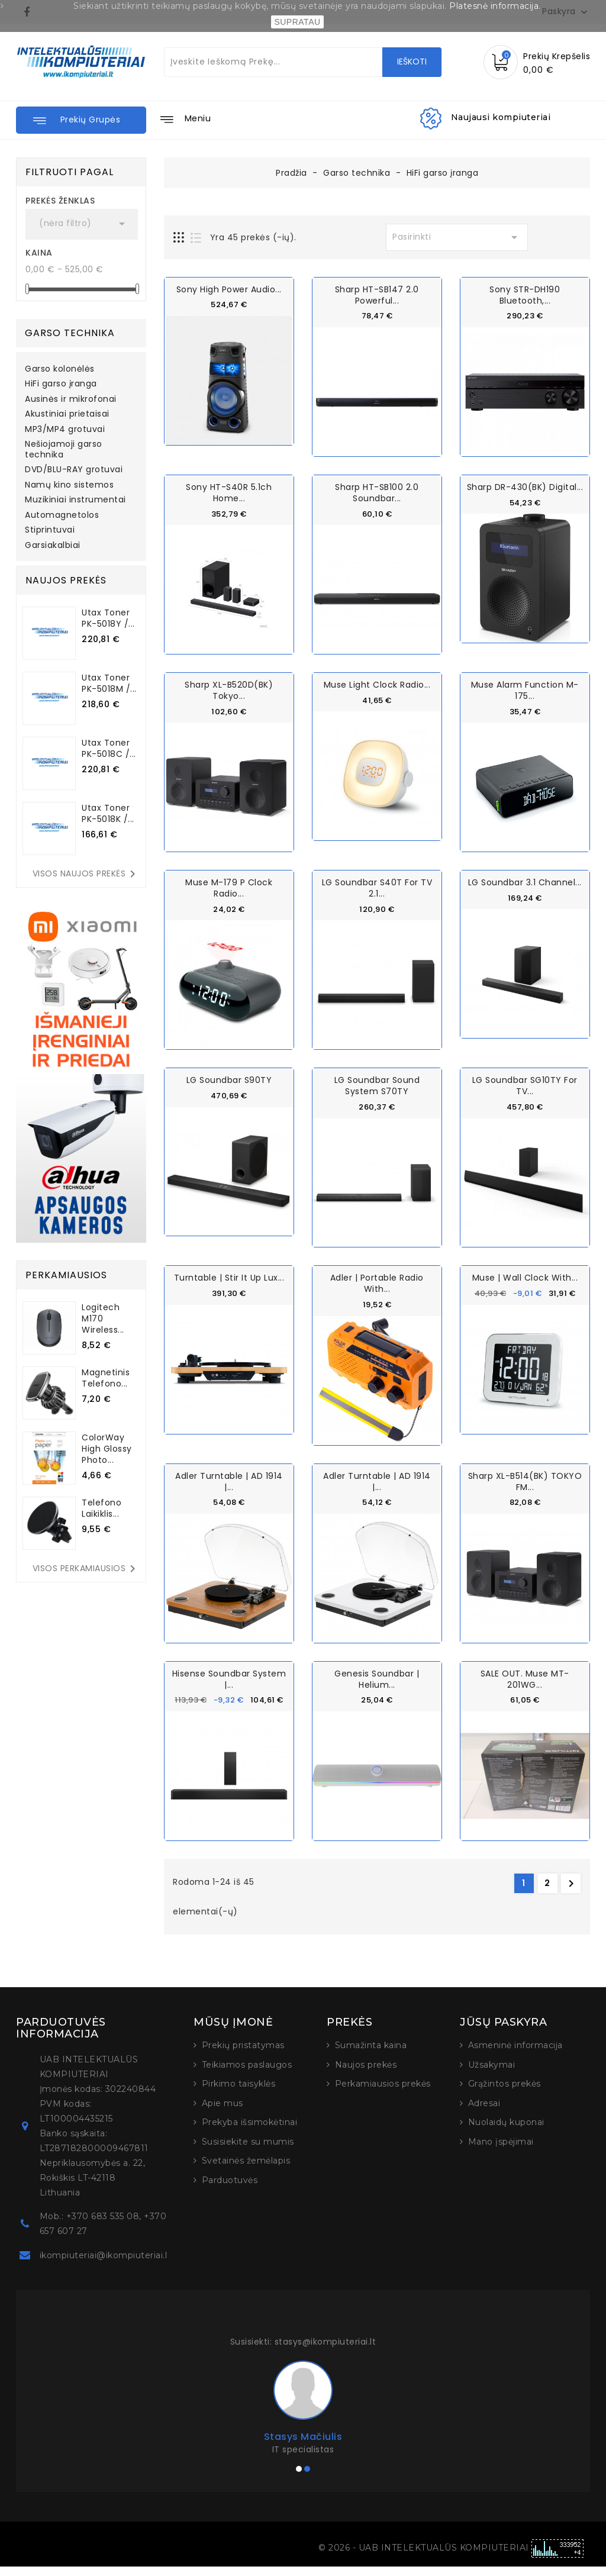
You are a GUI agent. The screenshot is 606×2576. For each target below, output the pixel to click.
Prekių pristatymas (243, 2054)
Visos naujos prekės (86, 874)
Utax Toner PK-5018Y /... (108, 618)
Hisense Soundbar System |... (229, 1678)
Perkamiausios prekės (383, 2093)
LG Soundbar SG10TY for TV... (525, 1085)
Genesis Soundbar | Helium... (376, 1678)
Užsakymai (491, 2073)
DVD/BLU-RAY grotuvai (74, 470)
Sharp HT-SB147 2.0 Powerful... (377, 295)
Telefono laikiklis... (101, 1508)
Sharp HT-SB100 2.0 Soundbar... (376, 492)
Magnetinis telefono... (106, 1377)
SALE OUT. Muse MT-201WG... (525, 1678)
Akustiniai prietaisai (67, 414)
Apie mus (222, 2112)
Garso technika (70, 333)
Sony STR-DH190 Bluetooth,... (524, 295)
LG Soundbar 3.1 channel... (525, 882)
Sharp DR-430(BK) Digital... (525, 487)
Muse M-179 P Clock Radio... (228, 887)
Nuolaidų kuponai (506, 2131)
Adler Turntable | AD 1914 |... (229, 1480)
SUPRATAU (297, 22)
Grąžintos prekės (504, 2093)
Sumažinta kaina (371, 2054)
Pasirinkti (456, 237)
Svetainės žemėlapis (246, 2170)
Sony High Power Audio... (229, 289)
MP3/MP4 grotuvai (65, 429)
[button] (81, 120)
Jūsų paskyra (503, 2031)
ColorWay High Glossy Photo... (107, 1449)
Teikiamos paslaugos (247, 2073)
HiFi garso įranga (61, 384)
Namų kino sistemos (69, 485)
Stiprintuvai (50, 530)
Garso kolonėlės (60, 369)
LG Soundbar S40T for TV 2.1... (377, 887)
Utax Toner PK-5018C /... (109, 748)
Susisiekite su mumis (248, 2150)
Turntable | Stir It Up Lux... (229, 1277)
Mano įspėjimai (501, 2150)
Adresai (484, 2112)
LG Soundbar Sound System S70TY (377, 1085)
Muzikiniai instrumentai (75, 500)
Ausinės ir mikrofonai (71, 399)
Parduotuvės (230, 2189)
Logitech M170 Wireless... (103, 1318)
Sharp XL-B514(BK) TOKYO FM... (525, 1480)
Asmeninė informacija (515, 2054)
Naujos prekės (366, 2073)
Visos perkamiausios (86, 1569)
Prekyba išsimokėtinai (250, 2131)
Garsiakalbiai (52, 545)
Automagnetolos (62, 515)
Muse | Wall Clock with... (525, 1277)
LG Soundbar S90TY (229, 1079)
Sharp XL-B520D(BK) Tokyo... (229, 689)
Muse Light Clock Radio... (377, 684)
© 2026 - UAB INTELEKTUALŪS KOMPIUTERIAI (424, 2557)
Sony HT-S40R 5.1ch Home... (229, 492)
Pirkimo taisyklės (239, 2093)
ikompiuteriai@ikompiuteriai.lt (105, 2264)
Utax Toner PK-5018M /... (109, 683)
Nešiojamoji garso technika (63, 449)
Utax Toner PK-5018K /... (108, 813)
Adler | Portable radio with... (377, 1282)
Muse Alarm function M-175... (525, 689)
